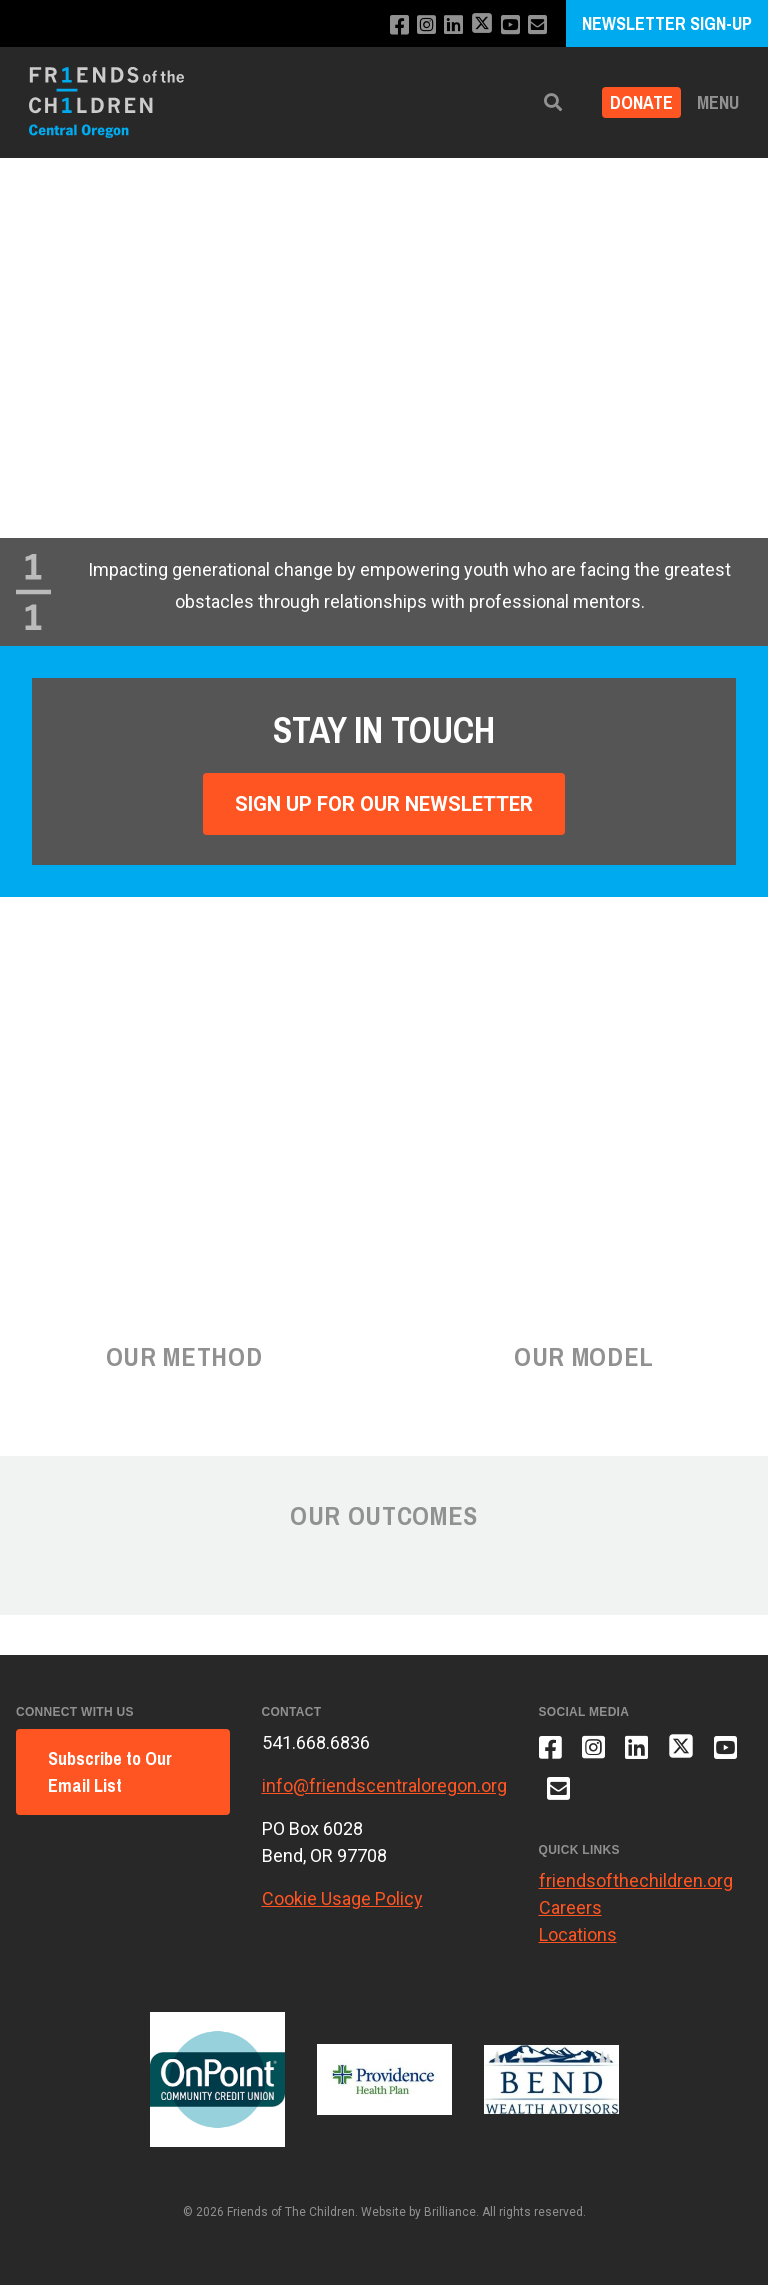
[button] (553, 102)
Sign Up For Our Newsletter (384, 804)
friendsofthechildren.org (636, 1880)
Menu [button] (718, 102)
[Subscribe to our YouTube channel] (510, 25)
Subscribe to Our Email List (110, 1772)
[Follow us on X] (482, 25)
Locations (578, 1934)
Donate (641, 102)
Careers (570, 1907)
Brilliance (450, 2212)
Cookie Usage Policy (342, 1898)
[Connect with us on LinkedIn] (453, 25)
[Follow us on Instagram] (426, 25)
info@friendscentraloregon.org (384, 1785)
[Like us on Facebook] (399, 25)
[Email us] (537, 25)
